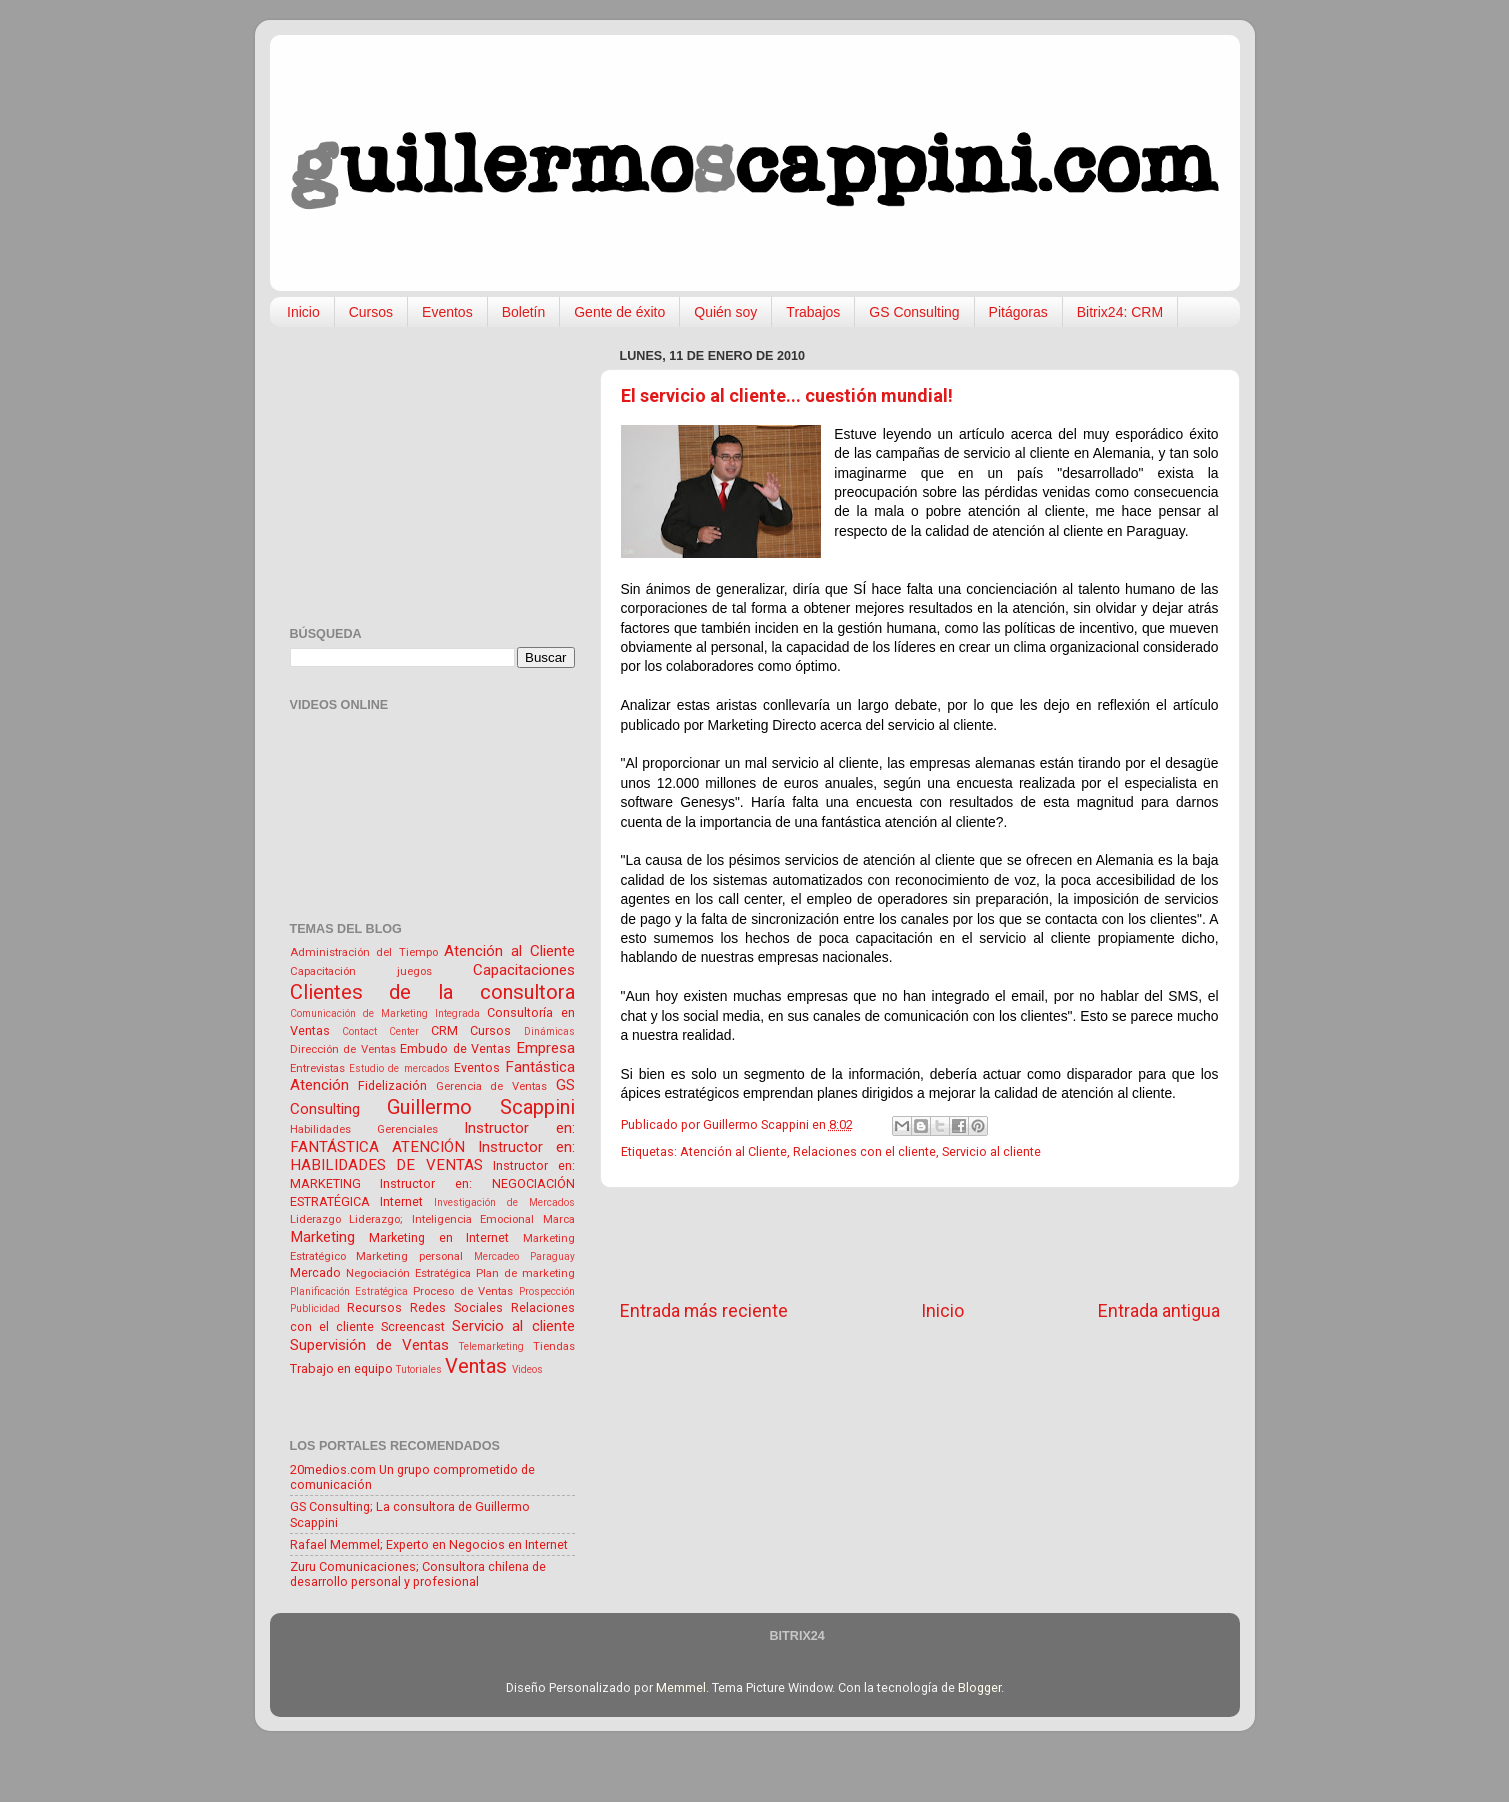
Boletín (524, 312)
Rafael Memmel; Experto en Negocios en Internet (429, 1544)
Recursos (374, 1307)
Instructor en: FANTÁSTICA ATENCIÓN (432, 1137)
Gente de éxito (619, 312)
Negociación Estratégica (408, 1273)
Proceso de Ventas (463, 1291)
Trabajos (813, 312)
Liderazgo (315, 1219)
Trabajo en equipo (341, 1368)
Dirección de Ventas (343, 1049)
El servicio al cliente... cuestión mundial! (787, 395)
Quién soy (725, 312)
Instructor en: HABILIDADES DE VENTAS (432, 1156)
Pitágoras (1018, 312)
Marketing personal (409, 1256)
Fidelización (392, 1085)
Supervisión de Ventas (369, 1345)
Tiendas (554, 1346)
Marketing (322, 1237)
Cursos (371, 312)
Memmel (681, 1687)
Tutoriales (419, 1369)
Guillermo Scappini (481, 1107)
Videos (527, 1369)
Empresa (545, 1048)
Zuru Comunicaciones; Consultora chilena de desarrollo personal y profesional (418, 1574)
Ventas (476, 1366)
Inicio (303, 312)
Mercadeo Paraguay (524, 1256)
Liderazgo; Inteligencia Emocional (441, 1219)
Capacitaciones (524, 970)
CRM (444, 1030)
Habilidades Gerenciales (364, 1129)
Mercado (315, 1272)
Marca (559, 1219)
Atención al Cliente (733, 1151)
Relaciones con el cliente (864, 1151)
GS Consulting (914, 312)
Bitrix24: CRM (1120, 312)
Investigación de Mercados (504, 1202)
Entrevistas (317, 1068)
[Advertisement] (920, 1244)
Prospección (547, 1291)
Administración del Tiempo (364, 952)
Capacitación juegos (361, 971)
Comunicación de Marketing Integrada (385, 1013)
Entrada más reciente (704, 1311)
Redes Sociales (456, 1307)
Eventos (447, 312)
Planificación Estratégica (349, 1291)
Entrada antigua (1159, 1311)
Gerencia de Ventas (491, 1086)
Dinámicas (549, 1031)
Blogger (979, 1687)
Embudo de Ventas (455, 1048)
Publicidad (315, 1308)
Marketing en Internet (439, 1237)
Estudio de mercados (399, 1068)
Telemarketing (491, 1346)
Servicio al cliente (991, 1151)
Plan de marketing (525, 1273)
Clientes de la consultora (432, 992)
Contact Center (380, 1031)
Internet (401, 1201)
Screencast (413, 1326)
